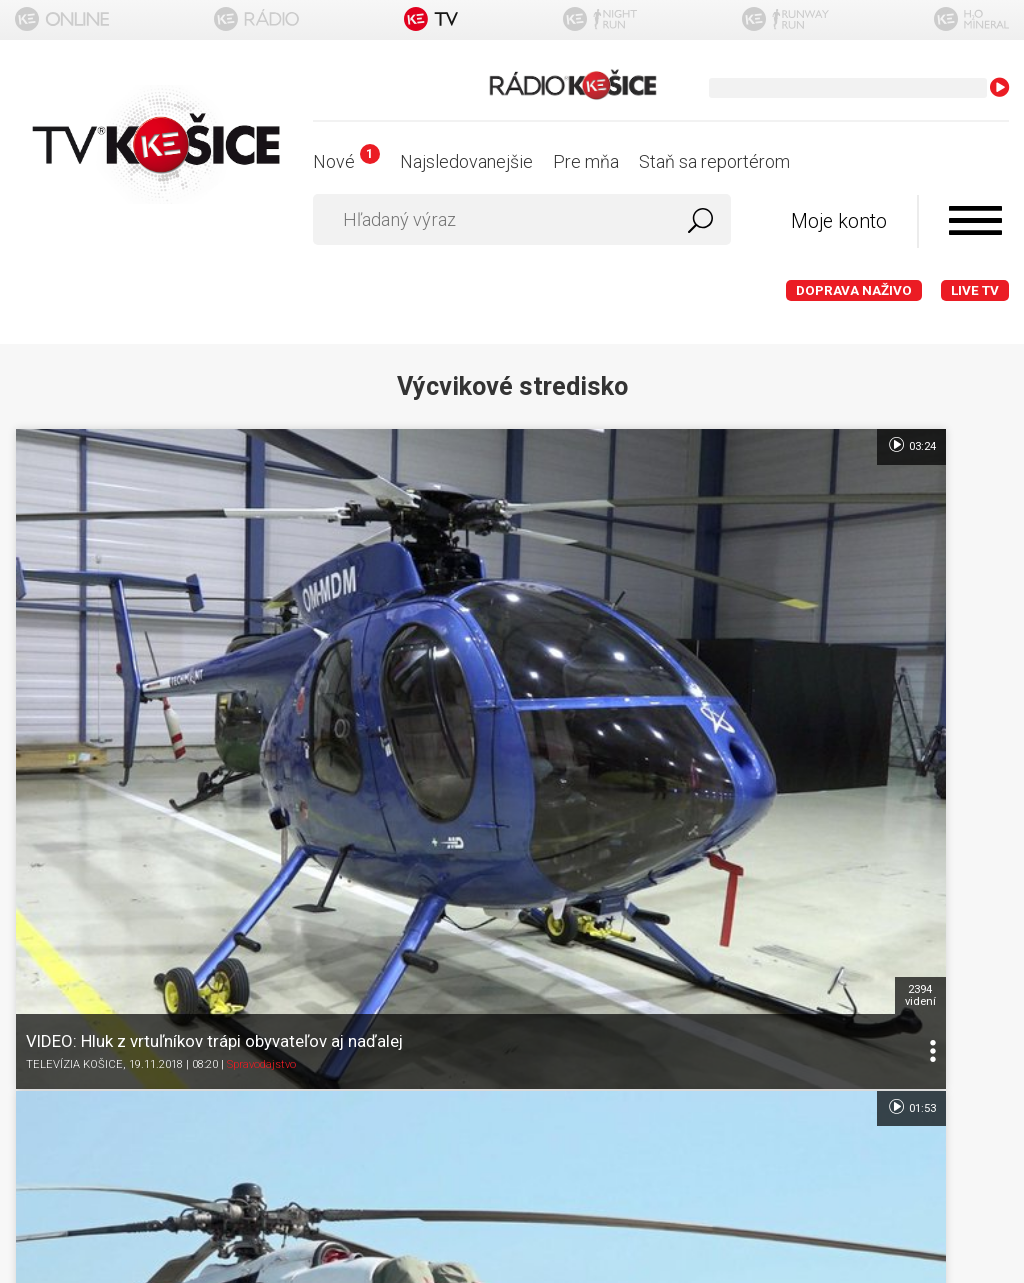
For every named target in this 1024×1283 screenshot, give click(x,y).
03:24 (310, 445)
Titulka (512, 758)
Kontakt (512, 953)
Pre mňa (586, 161)
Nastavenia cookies (512, 914)
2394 (319, 569)
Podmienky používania (512, 836)
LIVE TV (975, 290)
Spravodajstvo (261, 649)
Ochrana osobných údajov (512, 875)
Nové (346, 161)
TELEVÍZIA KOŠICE (74, 649)
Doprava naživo (854, 290)
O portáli (512, 797)
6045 (651, 569)
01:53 (641, 445)
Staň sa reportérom (714, 161)
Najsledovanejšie (466, 161)
